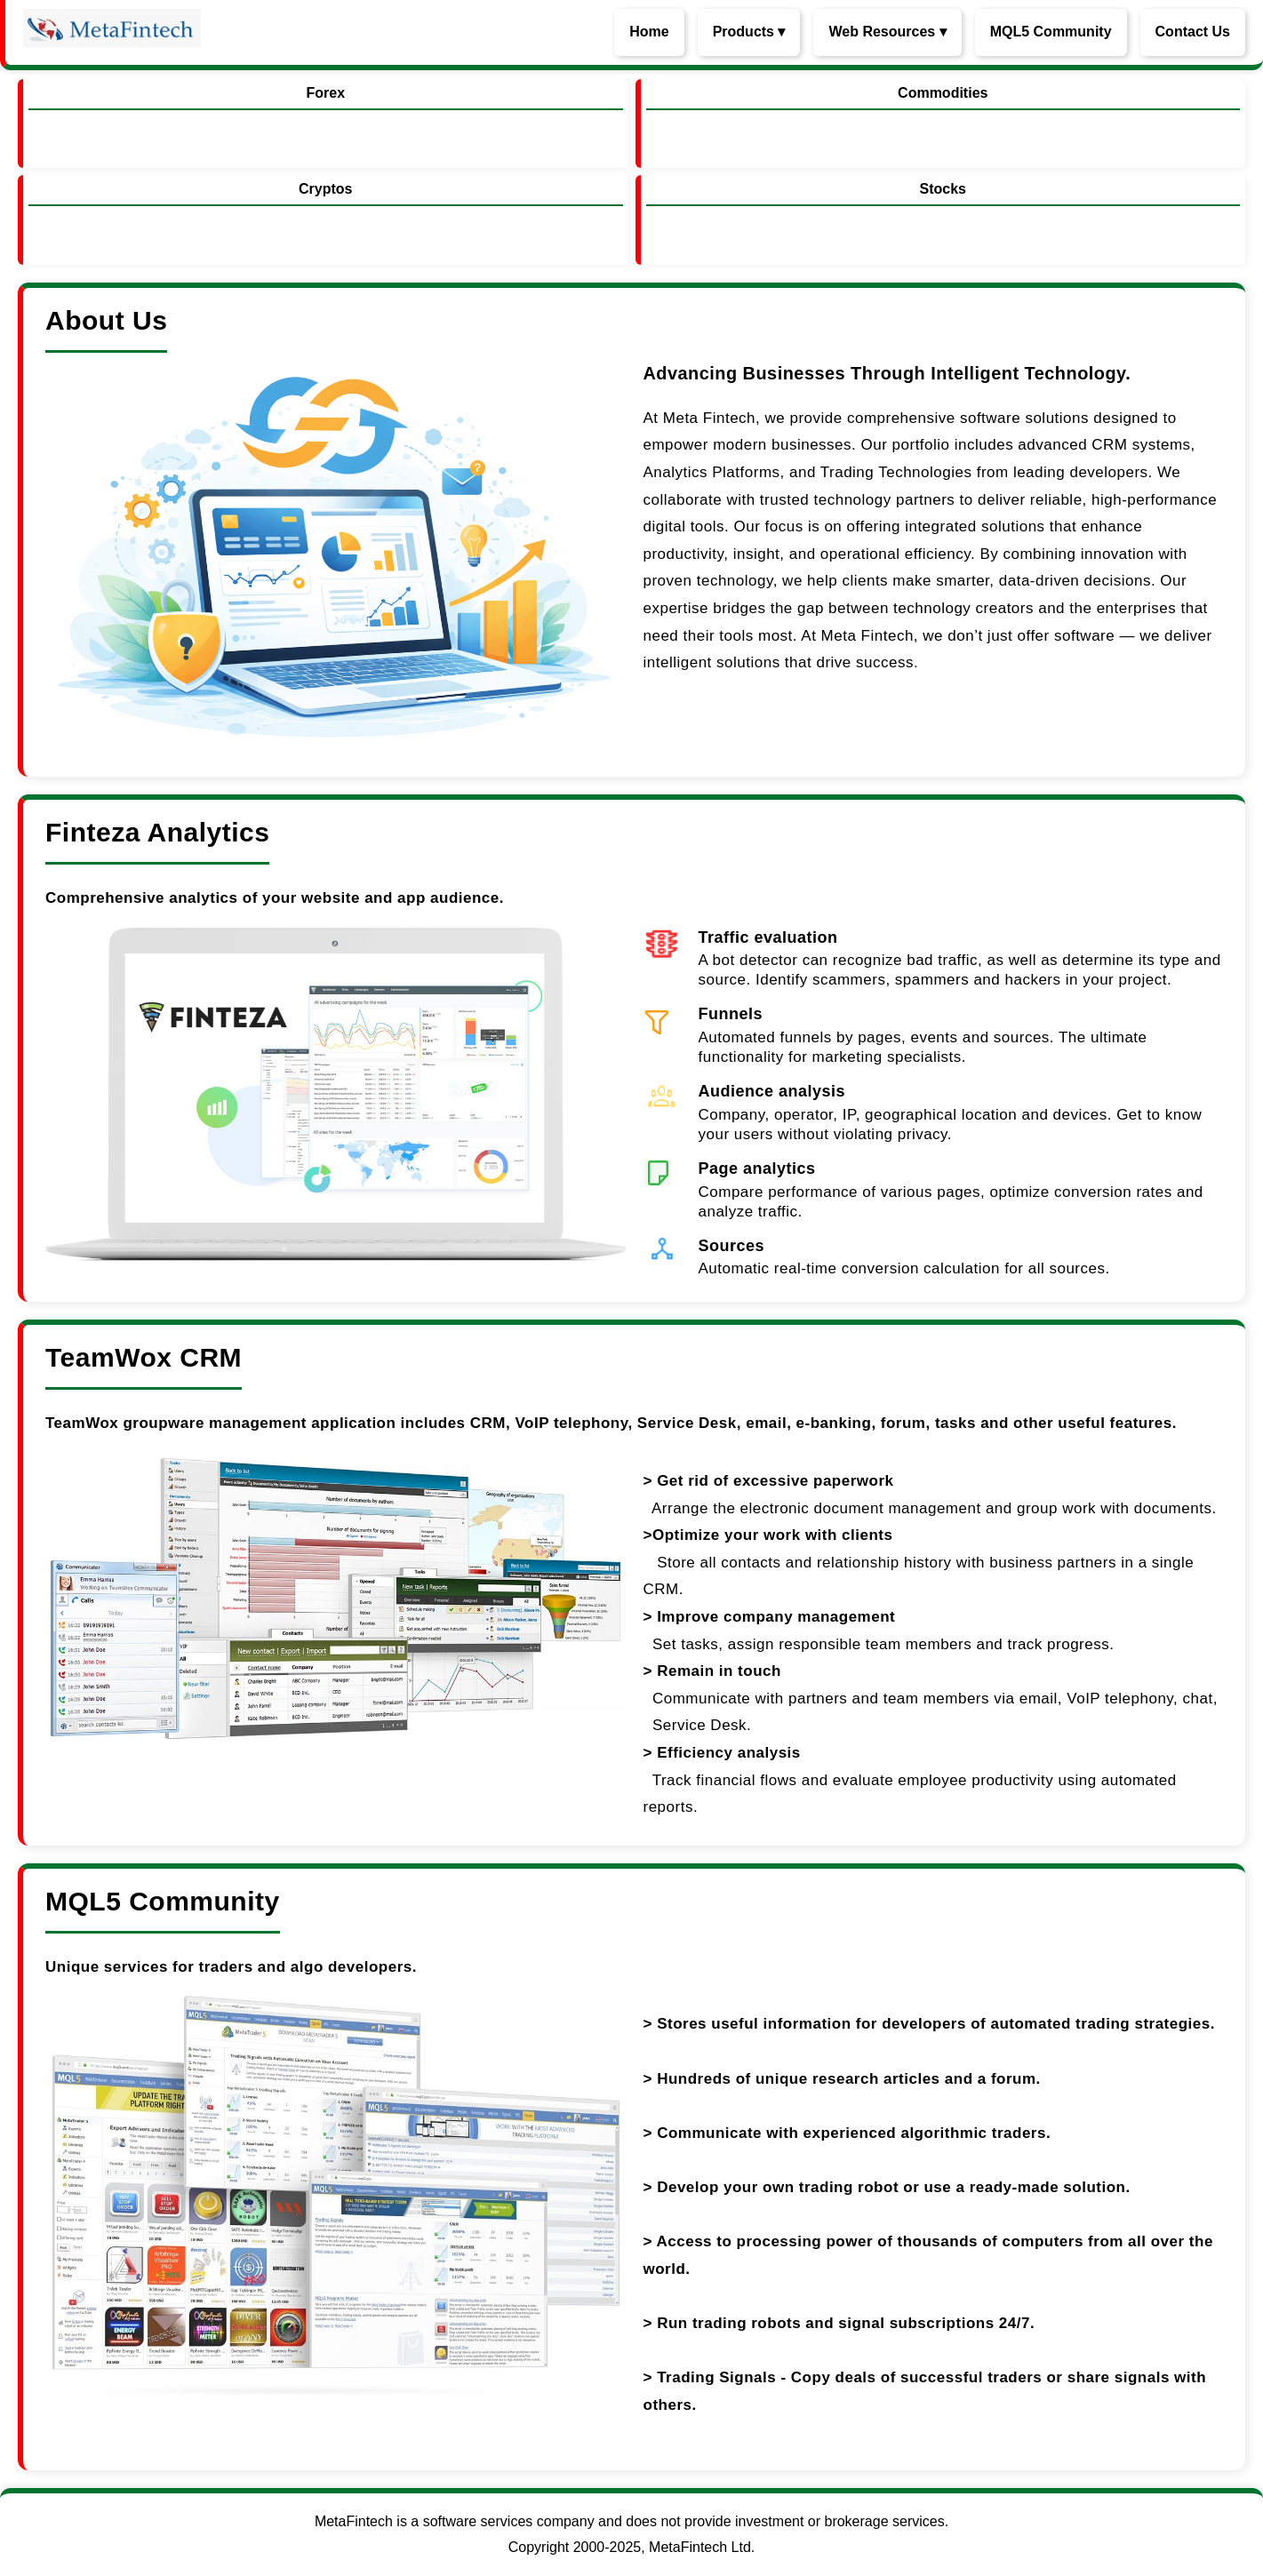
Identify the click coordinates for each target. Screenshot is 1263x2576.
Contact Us (1192, 31)
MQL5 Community (1051, 31)
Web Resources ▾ (887, 31)
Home (648, 31)
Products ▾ (749, 31)
